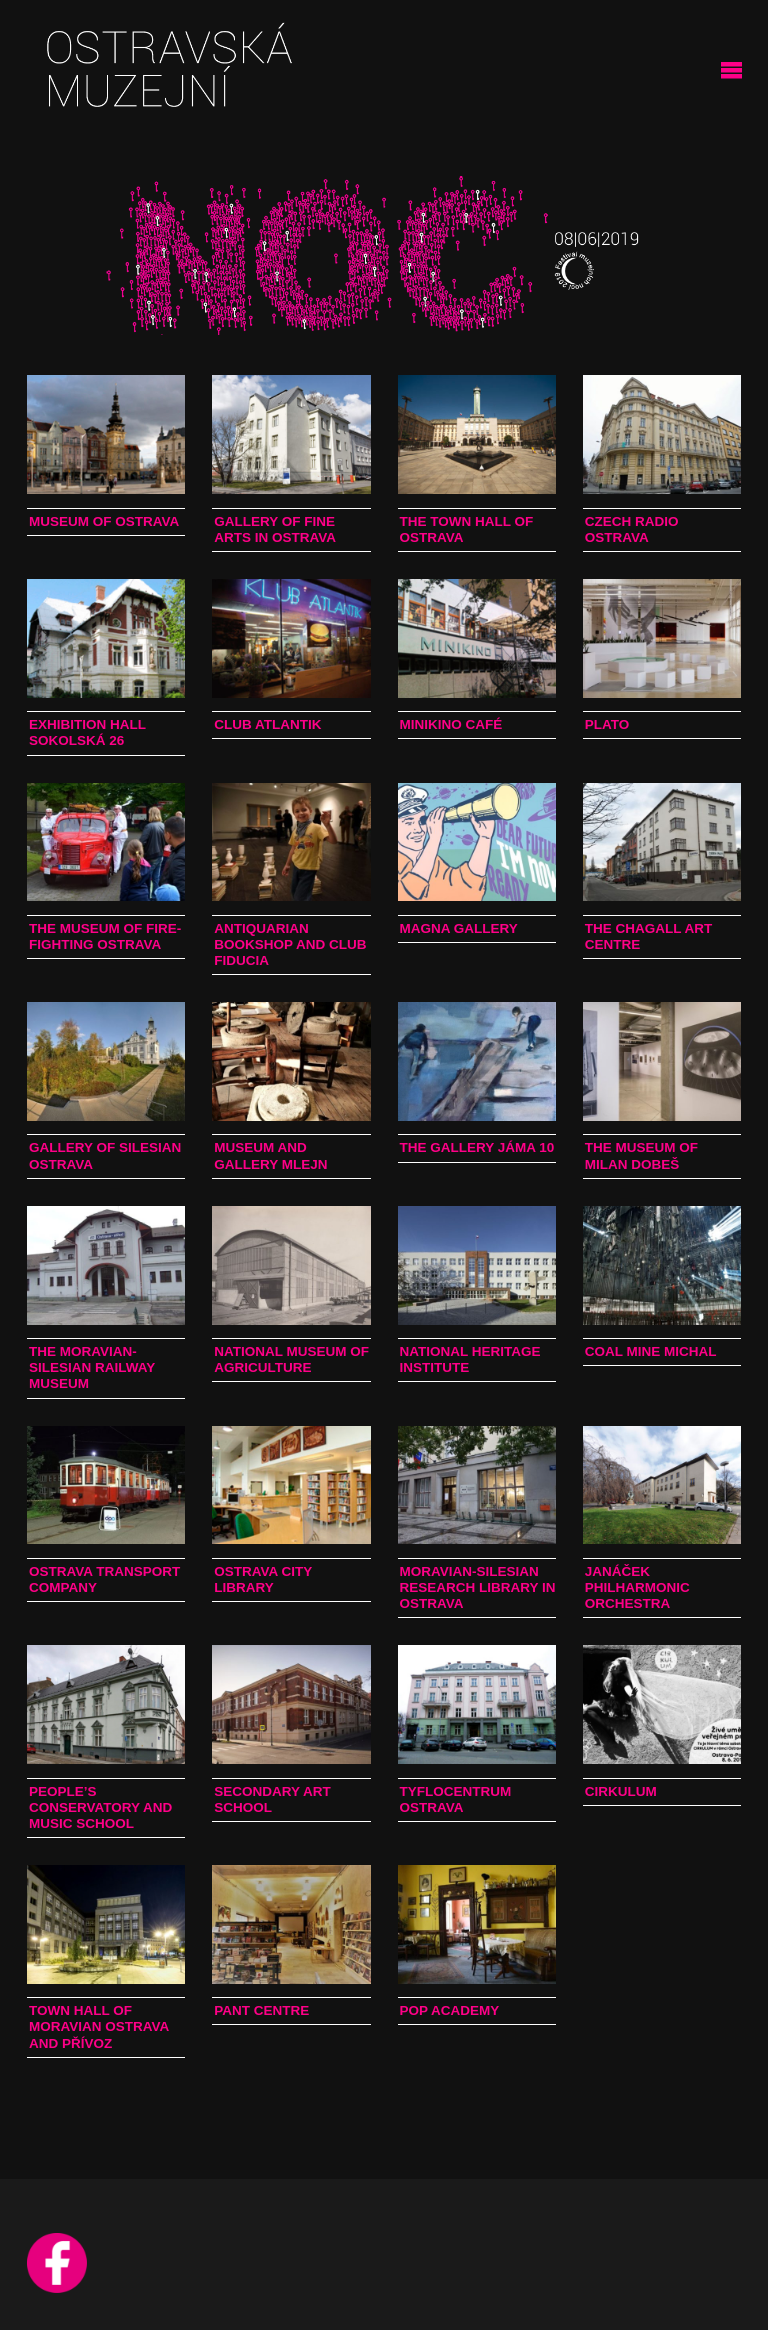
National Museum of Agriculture (291, 1359)
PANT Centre (261, 2010)
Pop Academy (450, 2010)
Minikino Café (451, 724)
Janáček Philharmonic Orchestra (637, 1587)
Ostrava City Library (263, 1579)
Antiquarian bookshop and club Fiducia (290, 944)
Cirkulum (621, 1791)
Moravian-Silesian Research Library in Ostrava (478, 1587)
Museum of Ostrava (104, 521)
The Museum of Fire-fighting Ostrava (105, 936)
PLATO (607, 724)
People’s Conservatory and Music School (100, 1807)
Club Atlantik (267, 724)
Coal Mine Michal (651, 1351)
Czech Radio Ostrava (632, 529)
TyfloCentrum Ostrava (456, 1799)
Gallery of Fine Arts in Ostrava (275, 529)
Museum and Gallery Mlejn (270, 1155)
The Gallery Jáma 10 (477, 1147)
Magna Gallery (459, 928)
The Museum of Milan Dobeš (641, 1155)
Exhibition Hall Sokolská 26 (87, 732)
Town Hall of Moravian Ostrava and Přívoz (99, 2026)
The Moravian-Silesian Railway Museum (92, 1367)
